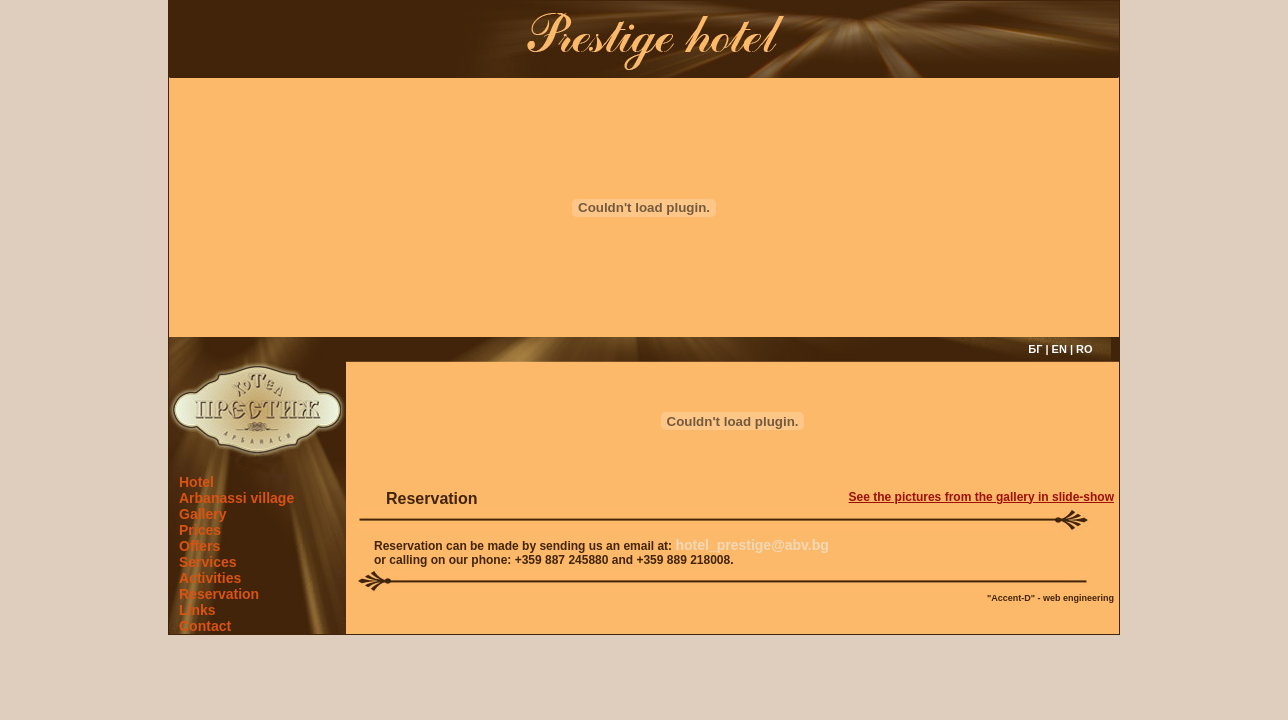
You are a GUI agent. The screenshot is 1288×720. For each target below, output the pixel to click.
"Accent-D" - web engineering (1050, 598)
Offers (199, 546)
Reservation (219, 594)
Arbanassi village (236, 498)
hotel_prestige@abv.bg (751, 545)
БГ (1035, 349)
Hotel (196, 482)
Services (208, 562)
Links (197, 610)
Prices (200, 530)
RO (1084, 349)
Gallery (202, 514)
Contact (205, 626)
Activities (210, 578)
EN (1059, 349)
